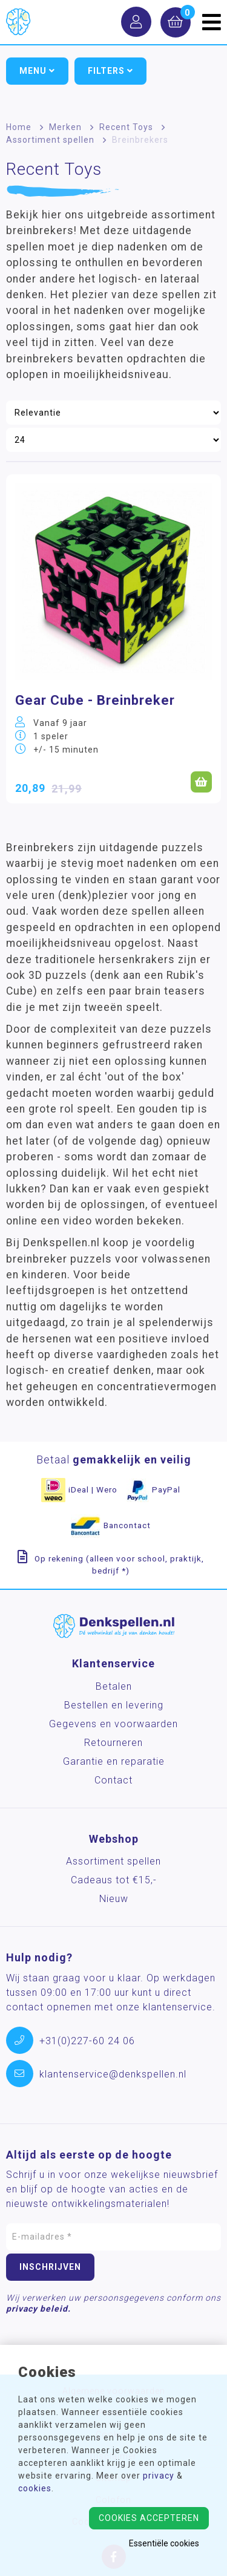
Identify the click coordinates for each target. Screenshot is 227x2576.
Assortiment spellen (50, 140)
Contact (113, 1780)
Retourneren (113, 1742)
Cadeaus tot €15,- (114, 1880)
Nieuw (113, 1898)
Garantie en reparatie (114, 1761)
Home (18, 127)
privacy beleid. (38, 2308)
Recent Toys (126, 127)
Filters (110, 71)
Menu (37, 71)
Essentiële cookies (164, 2543)
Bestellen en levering (113, 1705)
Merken (65, 127)
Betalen (114, 1686)
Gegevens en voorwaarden (113, 1724)
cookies (34, 2488)
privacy (158, 2475)
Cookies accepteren (149, 2518)
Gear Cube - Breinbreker (95, 700)
